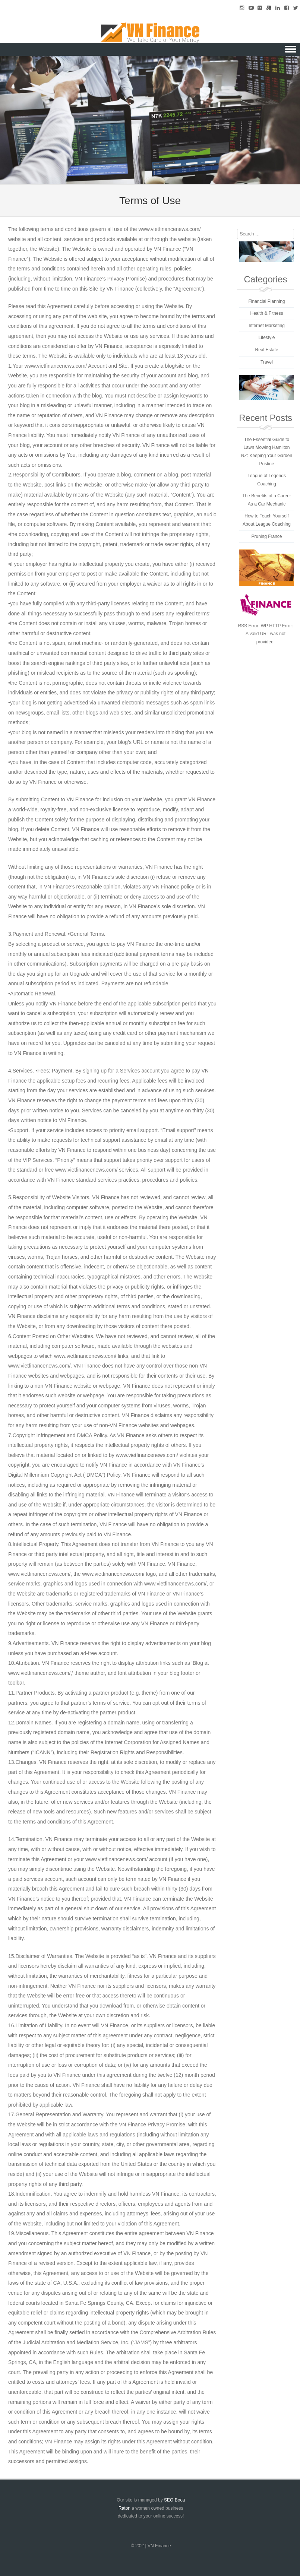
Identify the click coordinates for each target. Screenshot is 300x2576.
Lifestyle (266, 337)
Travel (266, 362)
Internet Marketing (267, 325)
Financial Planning (266, 301)
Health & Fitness (266, 313)
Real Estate (266, 349)
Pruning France (266, 536)
